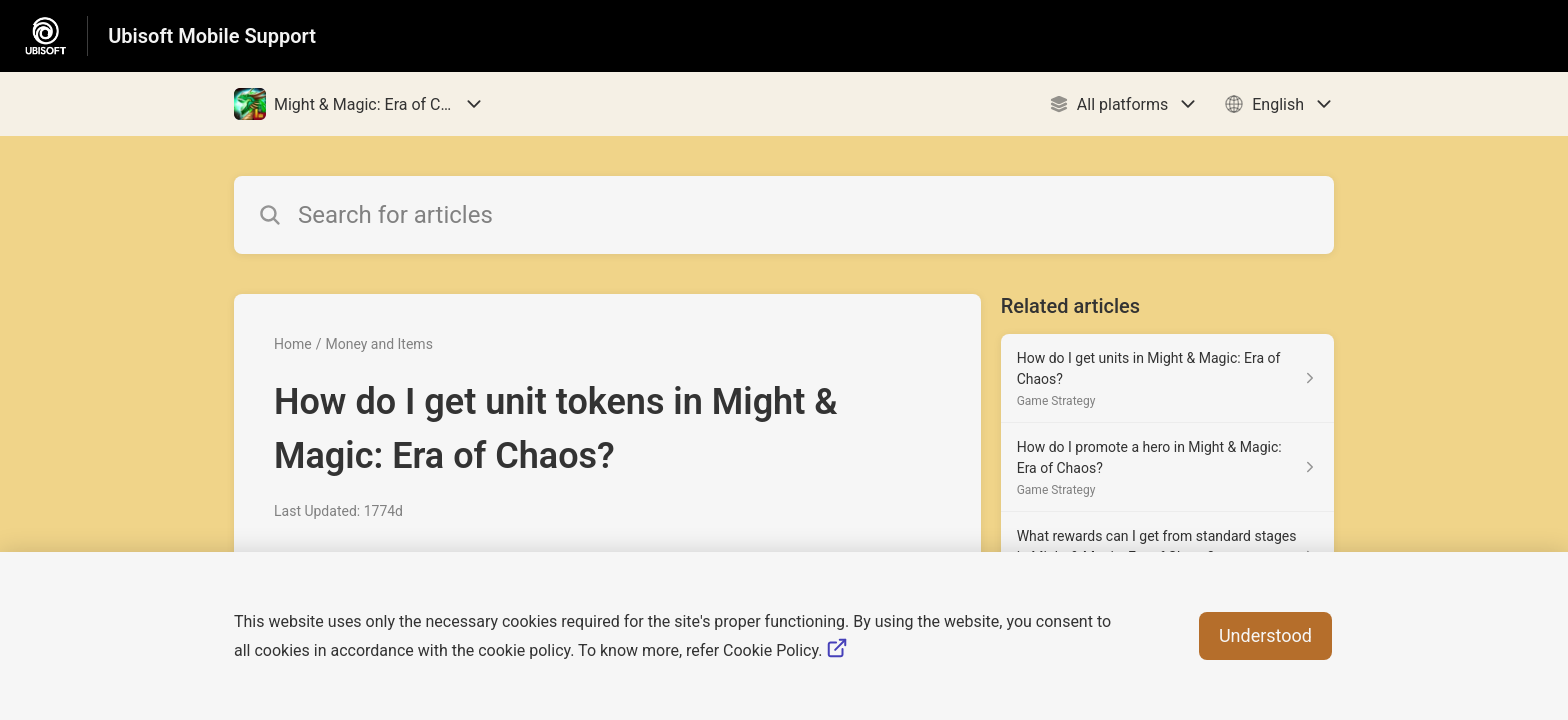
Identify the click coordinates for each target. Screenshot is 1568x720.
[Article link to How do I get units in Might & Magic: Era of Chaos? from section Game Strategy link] (1167, 378)
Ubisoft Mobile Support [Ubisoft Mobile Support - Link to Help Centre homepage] (212, 36)
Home (293, 344)
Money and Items (378, 344)
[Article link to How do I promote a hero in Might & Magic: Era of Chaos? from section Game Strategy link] (1167, 467)
